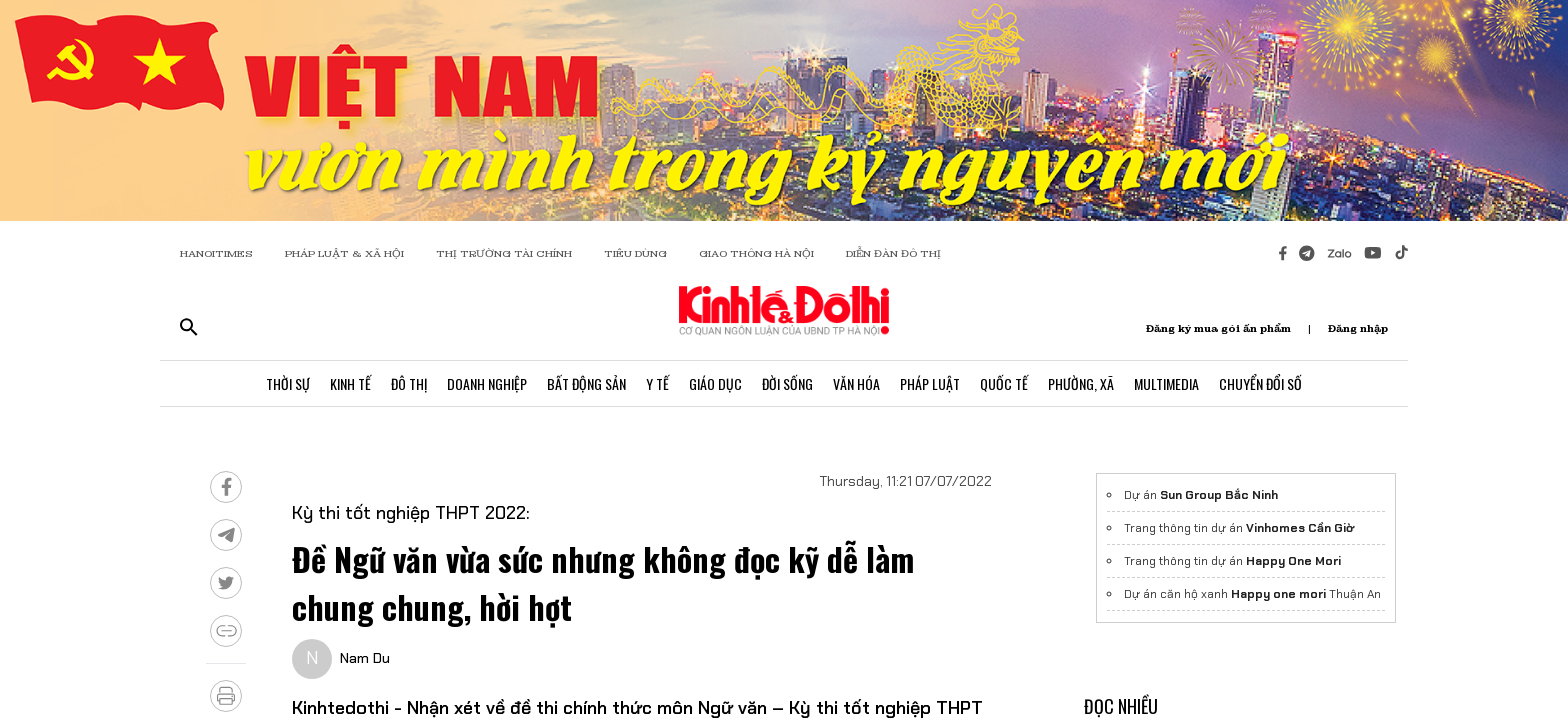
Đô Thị (409, 383)
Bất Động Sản (586, 383)
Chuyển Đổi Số (1260, 383)
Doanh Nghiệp (487, 383)
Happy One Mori (1293, 561)
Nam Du (365, 658)
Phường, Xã (1081, 383)
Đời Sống (787, 383)
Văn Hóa (856, 383)
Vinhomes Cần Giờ (1300, 528)
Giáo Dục (715, 383)
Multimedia (1166, 383)
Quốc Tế (1004, 383)
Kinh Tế (350, 383)
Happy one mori (1278, 594)
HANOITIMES (216, 253)
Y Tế (657, 383)
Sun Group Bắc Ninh (1219, 495)
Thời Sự (288, 383)
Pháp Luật (930, 383)
